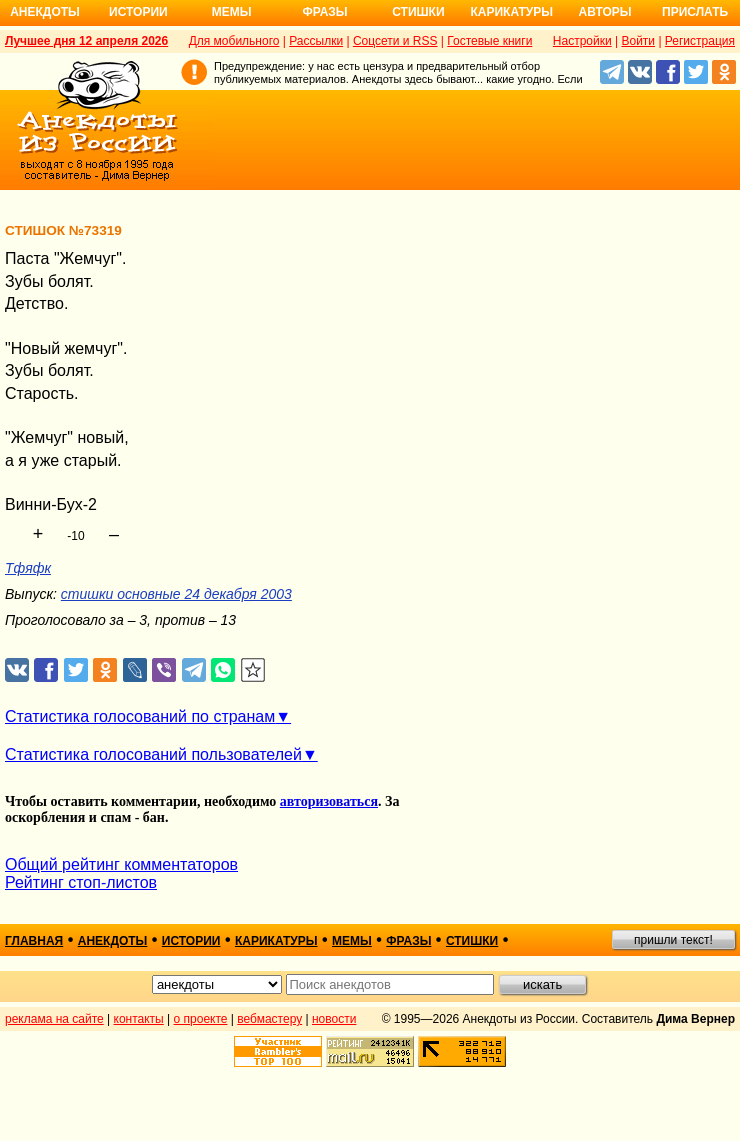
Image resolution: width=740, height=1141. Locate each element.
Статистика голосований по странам (140, 716)
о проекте (201, 1019)
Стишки (418, 12)
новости (334, 1019)
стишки (472, 941)
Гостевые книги (489, 41)
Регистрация (700, 41)
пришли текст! (673, 940)
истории (191, 941)
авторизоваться (329, 801)
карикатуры (276, 941)
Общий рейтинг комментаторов (121, 864)
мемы (352, 941)
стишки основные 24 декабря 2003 (176, 594)
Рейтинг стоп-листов (81, 882)
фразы (408, 941)
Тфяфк (28, 568)
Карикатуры (511, 12)
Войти (638, 41)
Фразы (324, 12)
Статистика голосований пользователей (153, 754)
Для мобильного (234, 41)
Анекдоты (45, 12)
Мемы (232, 12)
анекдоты (113, 941)
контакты (139, 1019)
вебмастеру (269, 1019)
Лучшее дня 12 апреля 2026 (86, 41)
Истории (138, 12)
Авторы (605, 12)
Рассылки (316, 41)
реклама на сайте (54, 1019)
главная (34, 941)
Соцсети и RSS (395, 41)
